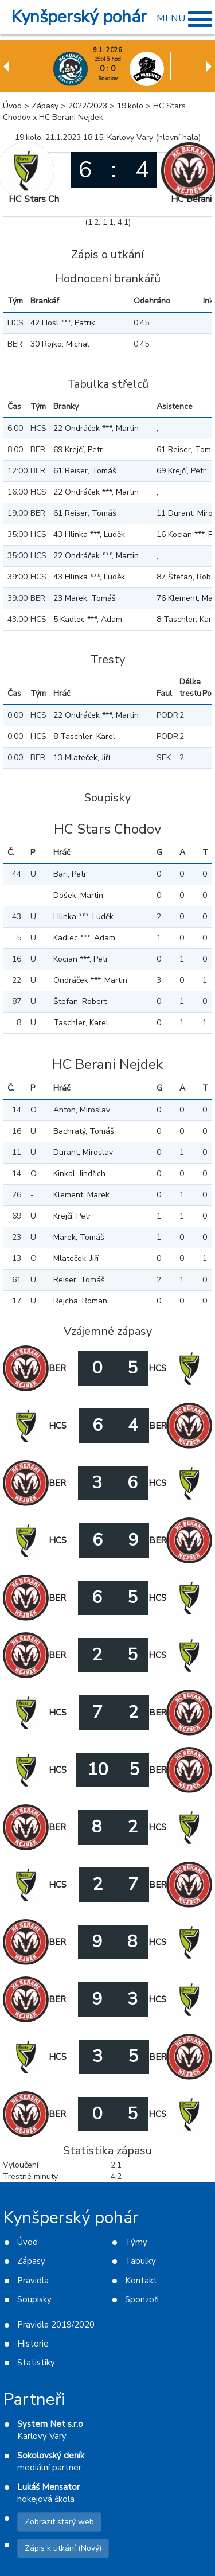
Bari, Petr (70, 874)
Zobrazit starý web (59, 2521)
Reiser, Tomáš (79, 1279)
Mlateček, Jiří (76, 1258)
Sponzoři (142, 2299)
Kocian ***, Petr (80, 959)
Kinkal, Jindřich (79, 1173)
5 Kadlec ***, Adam (87, 619)
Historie (33, 2343)
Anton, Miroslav (81, 1109)
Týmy (136, 2242)
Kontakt (141, 2280)
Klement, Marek (81, 1194)
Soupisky (34, 2299)
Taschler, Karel (80, 1022)
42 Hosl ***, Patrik (62, 322)
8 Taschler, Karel (84, 736)
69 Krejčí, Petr (78, 449)
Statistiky (36, 2362)
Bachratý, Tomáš (83, 1131)
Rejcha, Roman (80, 1300)
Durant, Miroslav (83, 1152)
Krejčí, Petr (72, 1216)
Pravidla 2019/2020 (56, 2324)
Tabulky (140, 2261)
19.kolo (130, 105)
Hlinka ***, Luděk (83, 916)
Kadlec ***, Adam (84, 937)
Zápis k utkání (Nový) (63, 2548)
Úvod (12, 105)
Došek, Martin (78, 895)
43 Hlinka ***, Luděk (89, 534)
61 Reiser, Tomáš (84, 470)
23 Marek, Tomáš (84, 598)
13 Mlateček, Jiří (81, 757)
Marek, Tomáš (78, 1237)
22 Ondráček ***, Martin (96, 428)
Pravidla (33, 2280)
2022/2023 (87, 105)
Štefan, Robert (80, 1001)
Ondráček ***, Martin (90, 980)
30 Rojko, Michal (59, 343)
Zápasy (45, 105)
